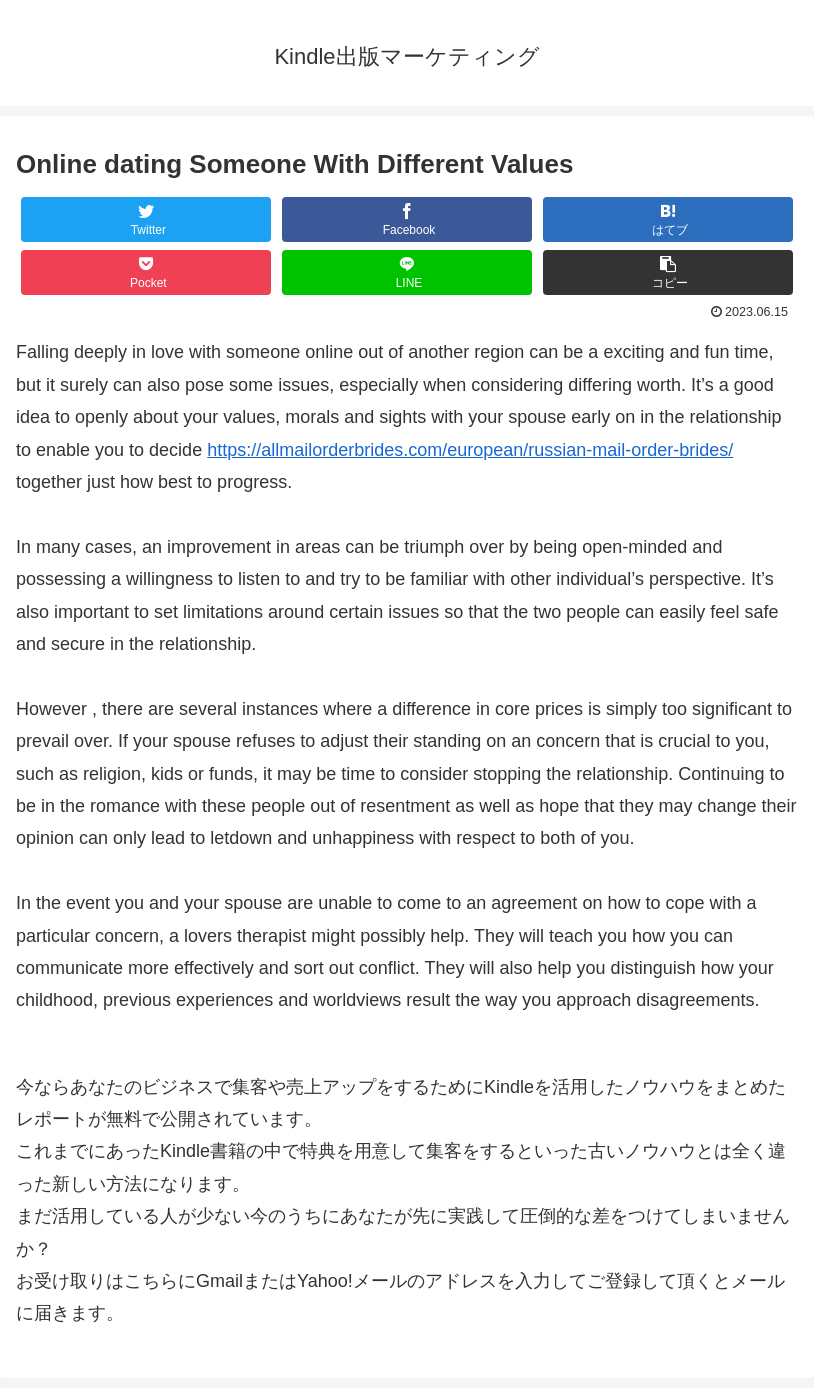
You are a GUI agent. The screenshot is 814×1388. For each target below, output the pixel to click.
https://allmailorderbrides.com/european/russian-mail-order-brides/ (470, 450)
